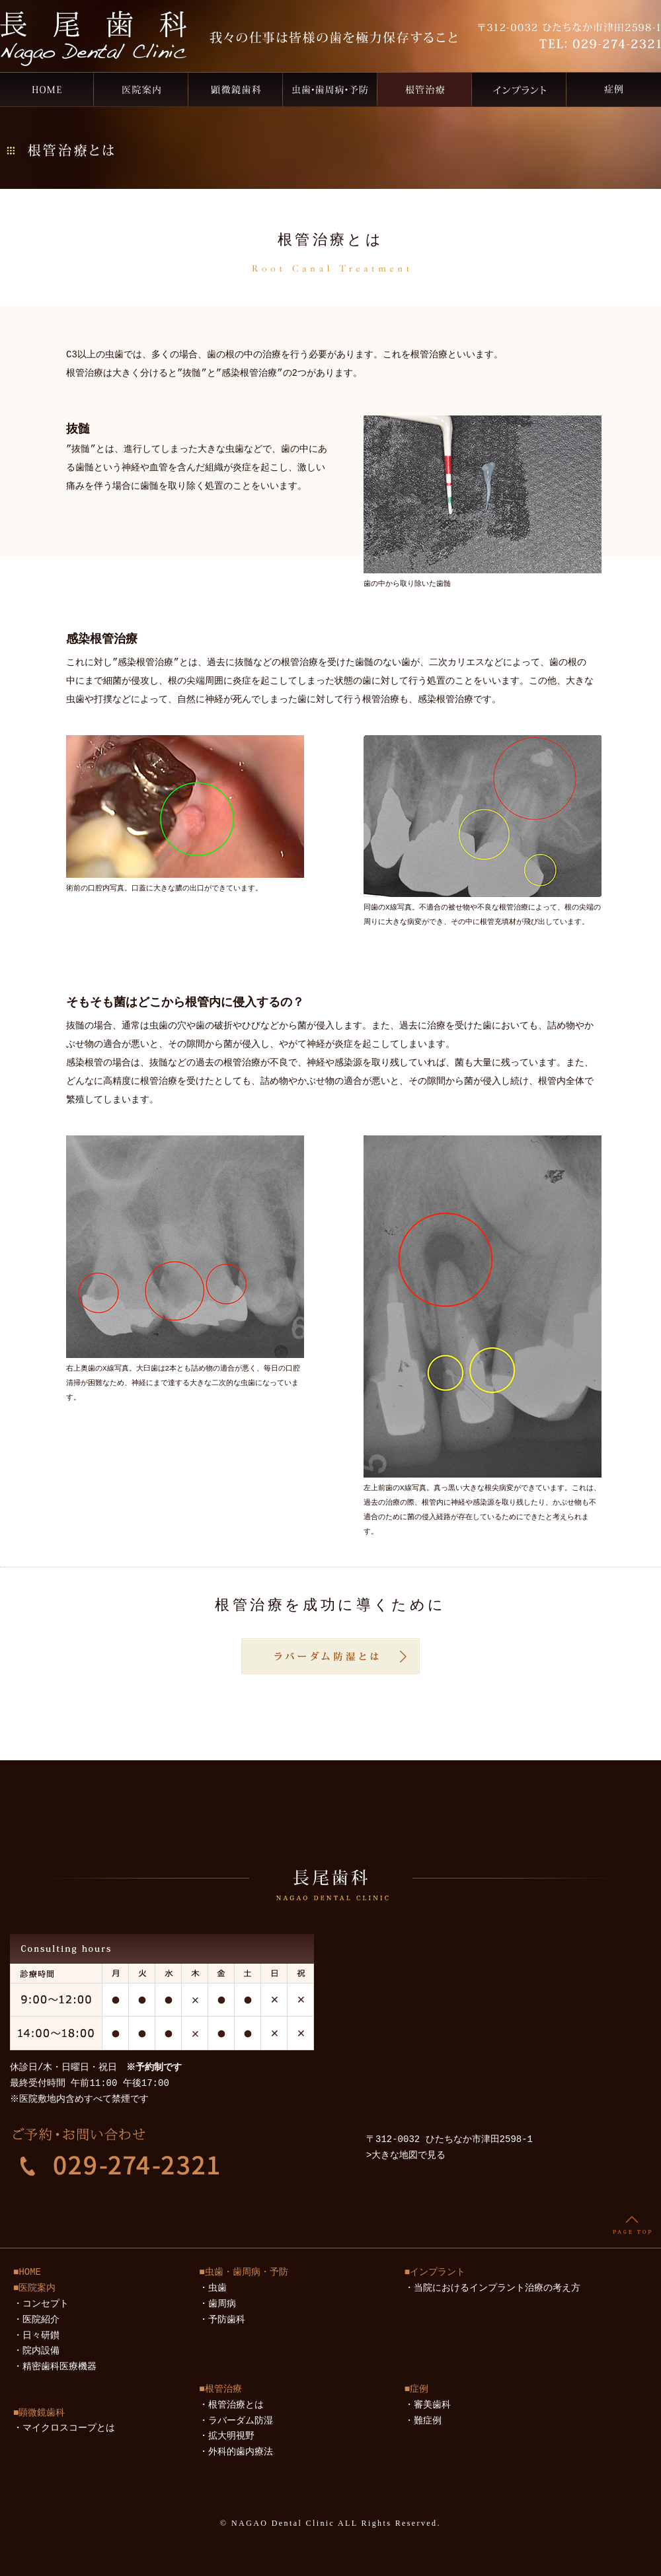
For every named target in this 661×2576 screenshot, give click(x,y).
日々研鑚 (40, 2336)
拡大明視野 (231, 2436)
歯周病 (222, 2304)
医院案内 (141, 89)
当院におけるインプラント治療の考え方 (497, 2288)
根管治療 (424, 89)
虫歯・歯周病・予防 (330, 89)
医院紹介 (40, 2320)
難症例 (428, 2421)
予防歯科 (226, 2320)
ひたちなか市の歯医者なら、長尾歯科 (47, 89)
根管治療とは (236, 2405)
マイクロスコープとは (68, 2428)
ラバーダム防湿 (240, 2421)
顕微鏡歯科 (235, 89)
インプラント (519, 89)
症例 (613, 89)
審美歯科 (432, 2405)
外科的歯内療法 (240, 2452)
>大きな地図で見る (406, 2155)
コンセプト (45, 2304)
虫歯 (217, 2288)
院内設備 (40, 2351)
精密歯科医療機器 (59, 2367)
